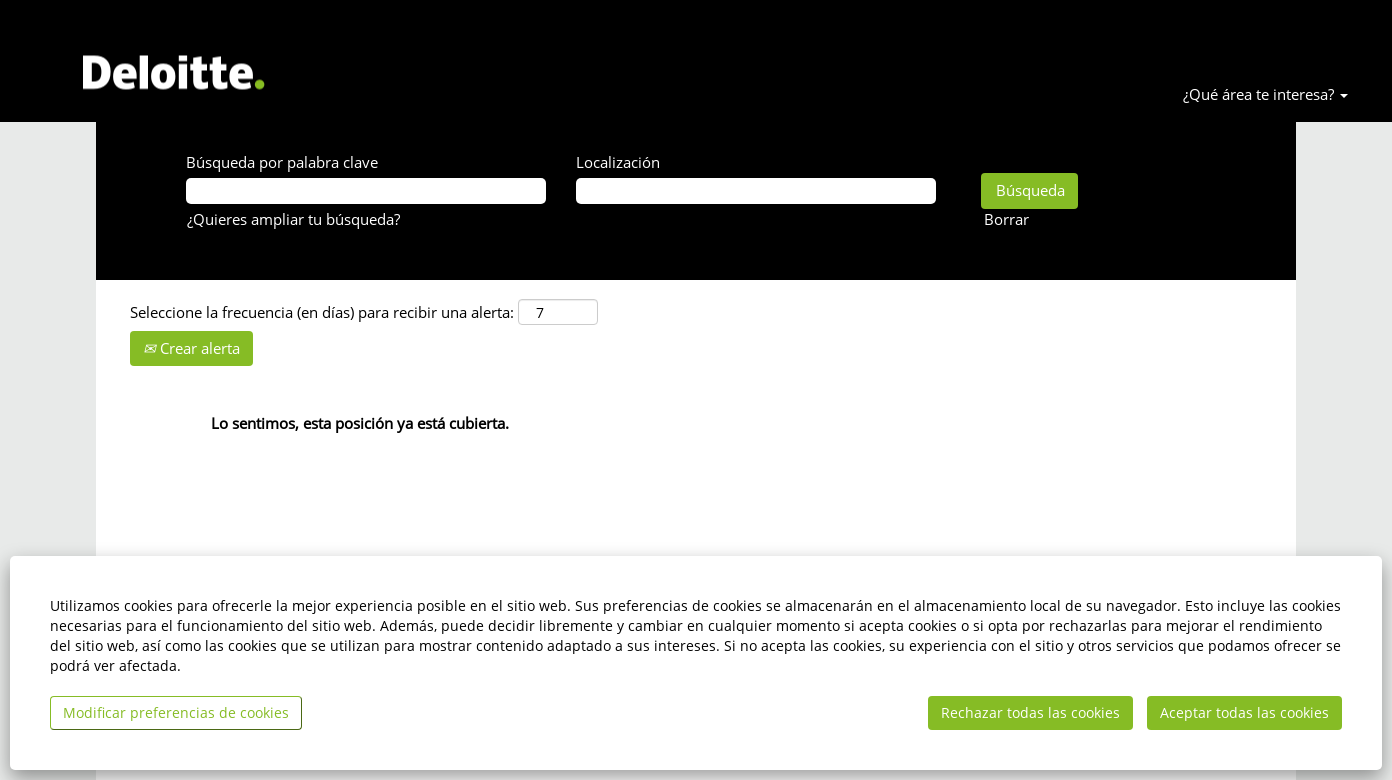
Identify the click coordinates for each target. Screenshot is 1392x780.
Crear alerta (191, 348)
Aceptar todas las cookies (1244, 712)
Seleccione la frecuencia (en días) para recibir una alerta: (322, 312)
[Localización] (756, 190)
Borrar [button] (1006, 219)
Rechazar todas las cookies (1030, 712)
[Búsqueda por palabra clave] (366, 190)
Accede (1356, 26)
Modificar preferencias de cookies (176, 712)
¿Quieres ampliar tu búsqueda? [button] (293, 219)
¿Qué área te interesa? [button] (1265, 94)
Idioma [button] (1284, 26)
